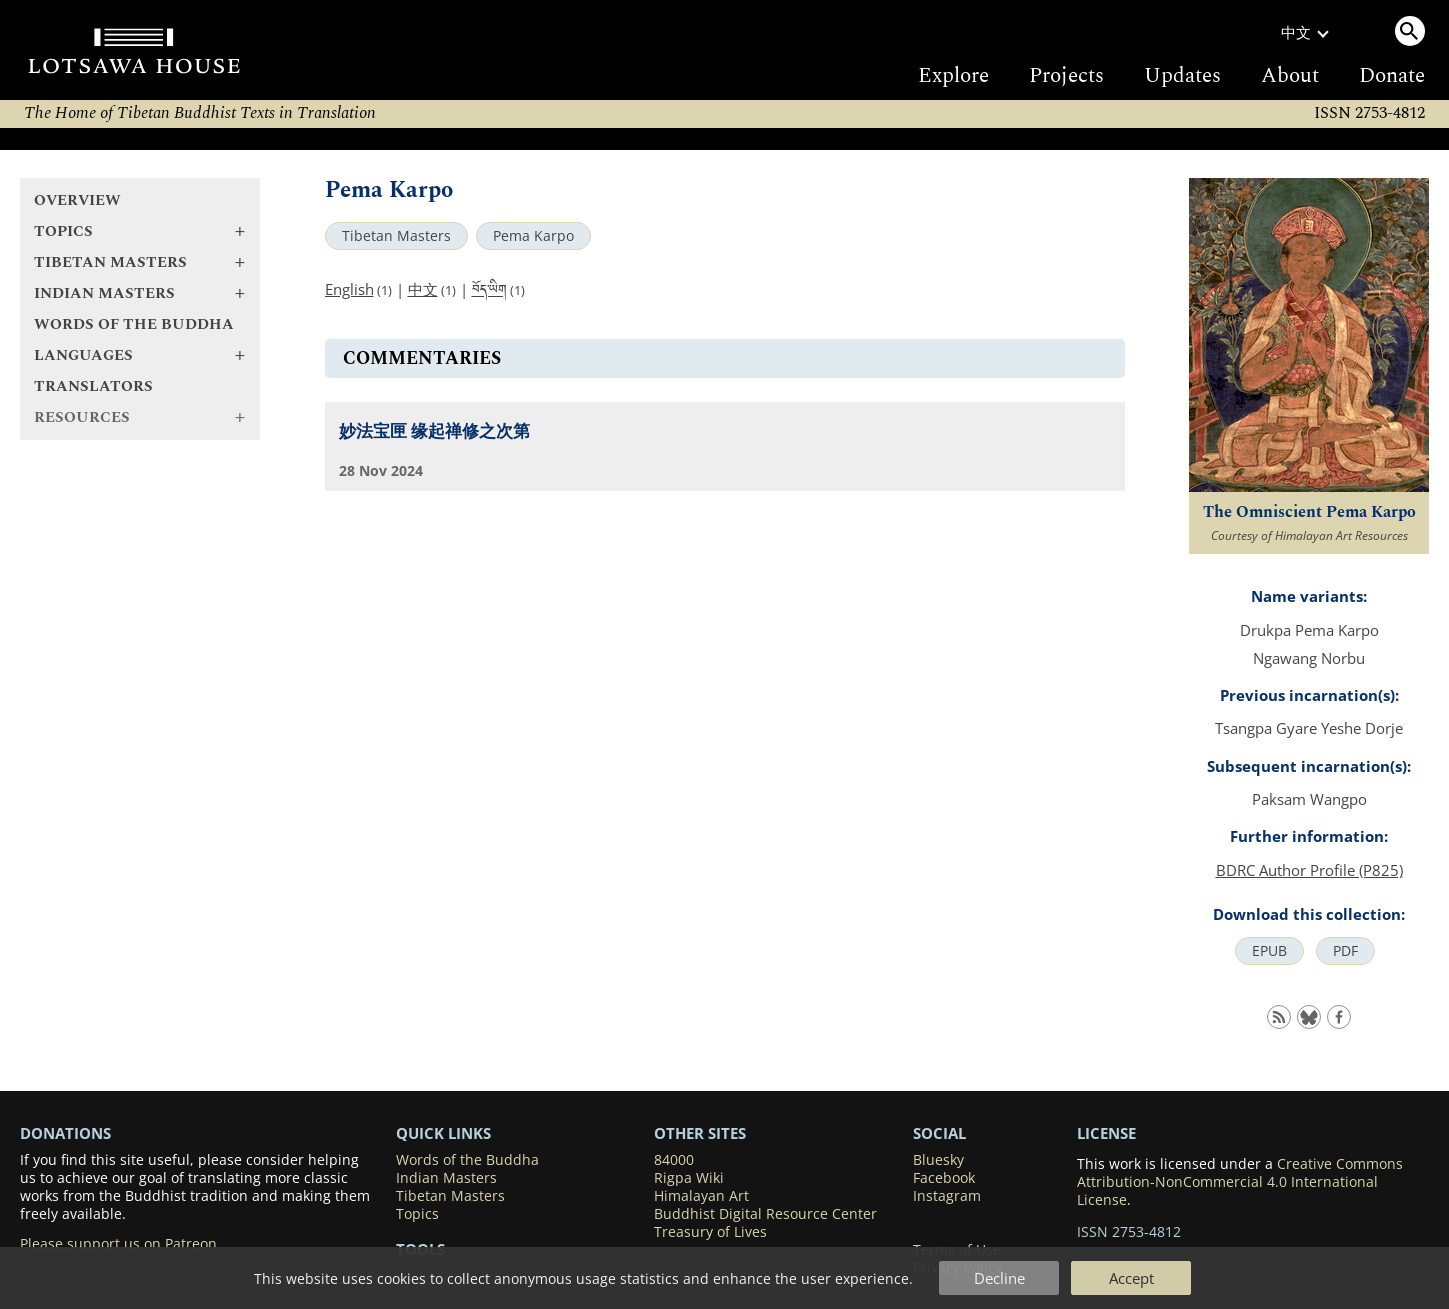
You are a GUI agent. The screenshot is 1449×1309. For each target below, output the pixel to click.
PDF (1345, 951)
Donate (1392, 76)
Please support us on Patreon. (120, 1244)
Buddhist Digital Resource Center (765, 1214)
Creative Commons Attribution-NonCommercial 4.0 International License (1240, 1182)
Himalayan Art (701, 1196)
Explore (953, 76)
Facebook (944, 1178)
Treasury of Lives (710, 1232)
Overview (77, 200)
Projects (1066, 76)
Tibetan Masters (396, 236)
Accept (1131, 1278)
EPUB (1269, 951)
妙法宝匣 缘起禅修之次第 (434, 432)
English (349, 289)
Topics (417, 1214)
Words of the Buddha (134, 324)
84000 (674, 1160)
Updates (1182, 76)
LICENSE (1106, 1133)
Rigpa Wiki (689, 1178)
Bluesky (938, 1160)
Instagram (947, 1196)
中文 (423, 289)
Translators (93, 386)
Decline (999, 1278)
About (1290, 76)
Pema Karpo (533, 236)
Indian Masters (446, 1178)
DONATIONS (65, 1133)
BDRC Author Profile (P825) (1309, 870)
